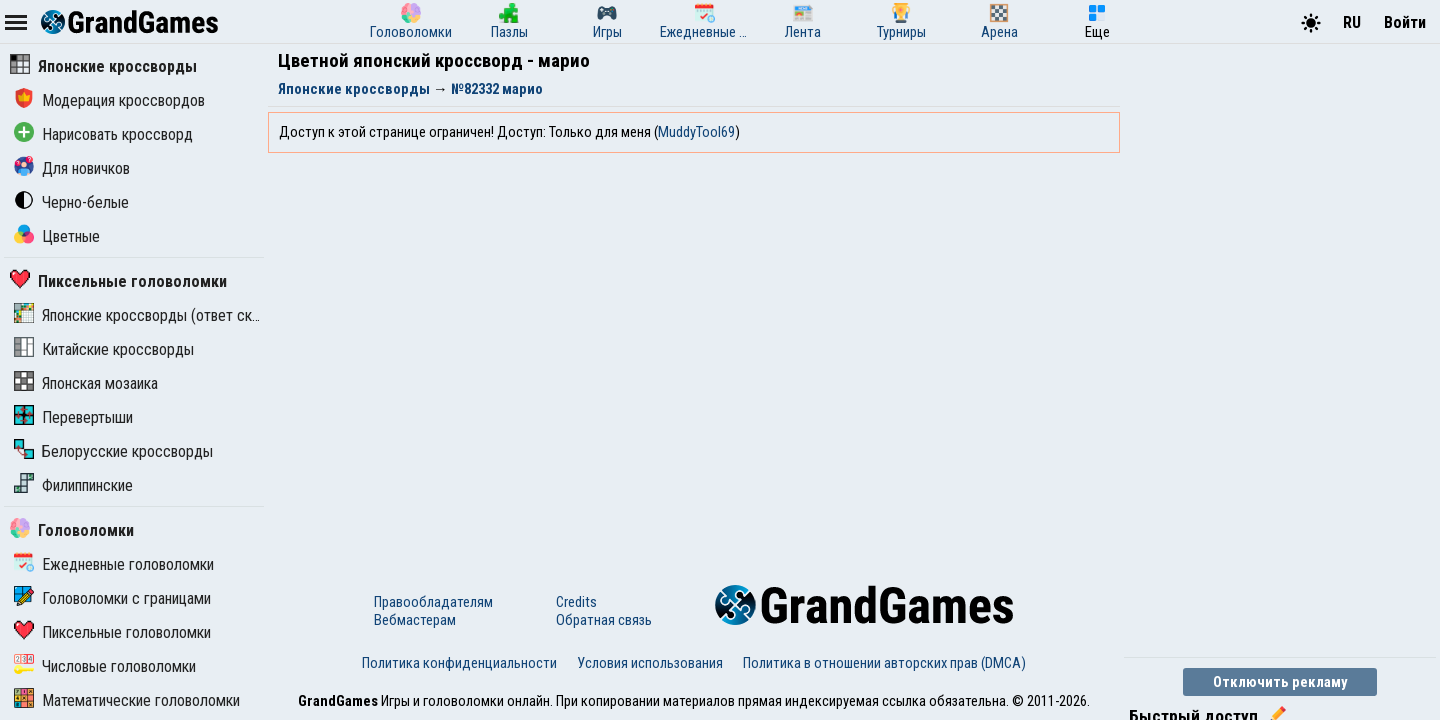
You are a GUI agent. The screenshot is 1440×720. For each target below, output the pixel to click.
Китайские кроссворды (104, 349)
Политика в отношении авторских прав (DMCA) (884, 663)
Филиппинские (73, 485)
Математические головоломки (127, 700)
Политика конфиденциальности (459, 663)
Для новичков (72, 168)
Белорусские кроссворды (113, 451)
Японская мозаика (86, 383)
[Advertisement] (1274, 348)
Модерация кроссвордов (109, 100)
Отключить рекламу (1280, 682)
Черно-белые (71, 202)
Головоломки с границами (112, 598)
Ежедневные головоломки (114, 564)
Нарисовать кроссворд (103, 134)
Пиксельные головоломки (118, 281)
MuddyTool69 (696, 132)
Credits (576, 602)
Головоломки (72, 530)
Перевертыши (73, 417)
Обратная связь (604, 620)
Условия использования (650, 663)
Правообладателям (433, 602)
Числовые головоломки (105, 666)
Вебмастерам (415, 620)
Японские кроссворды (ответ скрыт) (148, 315)
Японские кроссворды (103, 66)
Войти (1405, 22)
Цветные (57, 236)
